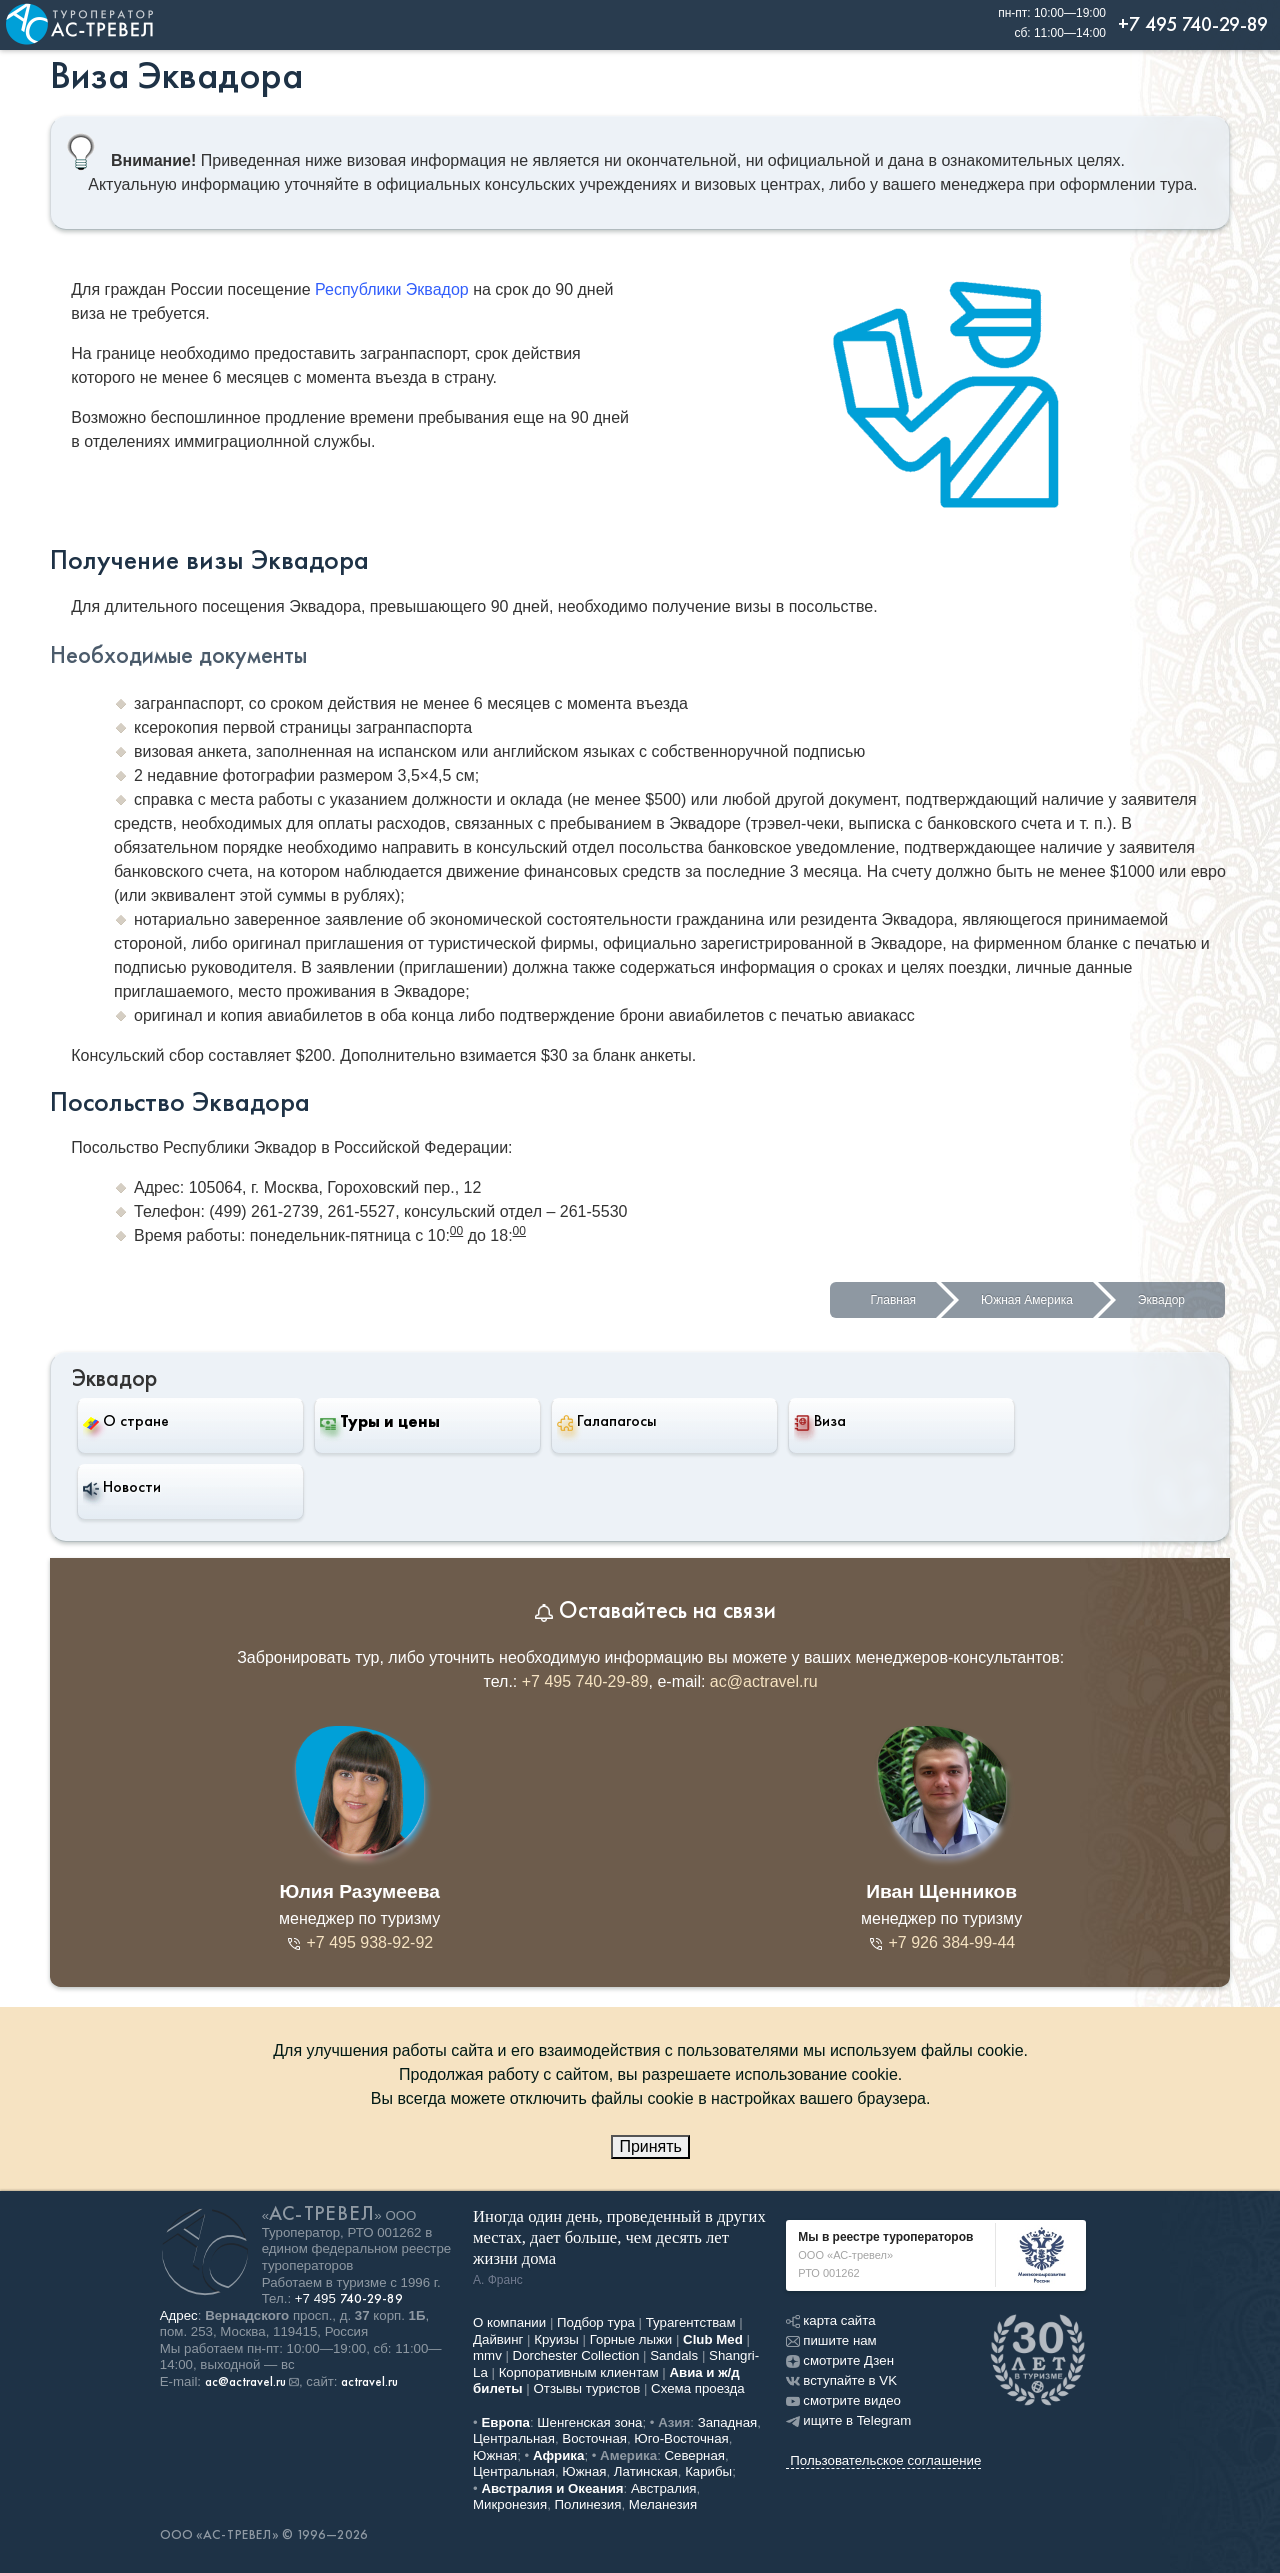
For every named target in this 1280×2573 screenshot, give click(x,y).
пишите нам (831, 2340)
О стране (126, 1420)
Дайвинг (498, 2339)
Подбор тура (596, 2322)
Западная (728, 2422)
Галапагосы (607, 1421)
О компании (509, 2322)
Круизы (556, 2339)
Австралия (664, 2488)
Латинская (646, 2471)
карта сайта (830, 2320)
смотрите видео (843, 2400)
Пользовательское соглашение (885, 2460)
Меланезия (663, 2504)
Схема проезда (698, 2388)
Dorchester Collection (576, 2355)
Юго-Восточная (681, 2438)
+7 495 (349, 2298)
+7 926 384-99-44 (941, 1942)
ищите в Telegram (848, 2420)
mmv (487, 2355)
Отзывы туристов (587, 2388)
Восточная (594, 2438)
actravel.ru (369, 2382)
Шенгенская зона (589, 2422)
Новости (122, 1487)
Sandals (674, 2355)
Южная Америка (1027, 1300)
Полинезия (588, 2504)
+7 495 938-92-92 (359, 1942)
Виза (820, 1421)
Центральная (514, 2438)
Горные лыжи (631, 2339)
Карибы (708, 2471)
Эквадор (1161, 1300)
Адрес (179, 2315)
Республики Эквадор (392, 289)
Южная (495, 2455)
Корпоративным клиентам (579, 2372)
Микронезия (510, 2504)
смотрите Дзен (840, 2360)
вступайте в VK (841, 2380)
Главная (893, 1300)
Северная (695, 2455)
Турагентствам (691, 2322)
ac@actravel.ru (764, 1681)
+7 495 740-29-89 (585, 1681)
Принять (650, 2146)
